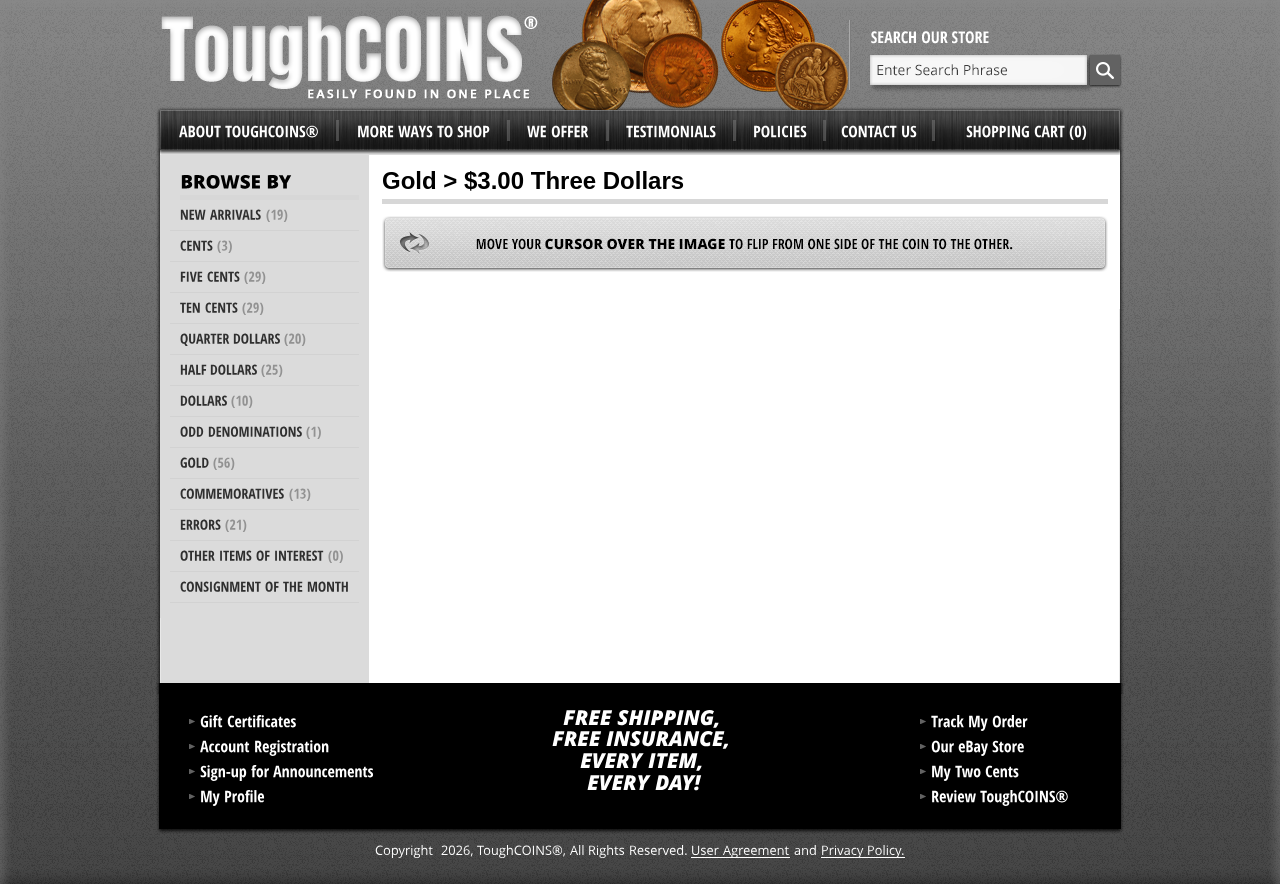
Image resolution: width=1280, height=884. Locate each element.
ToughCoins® (505, 55)
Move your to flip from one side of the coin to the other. (745, 244)
